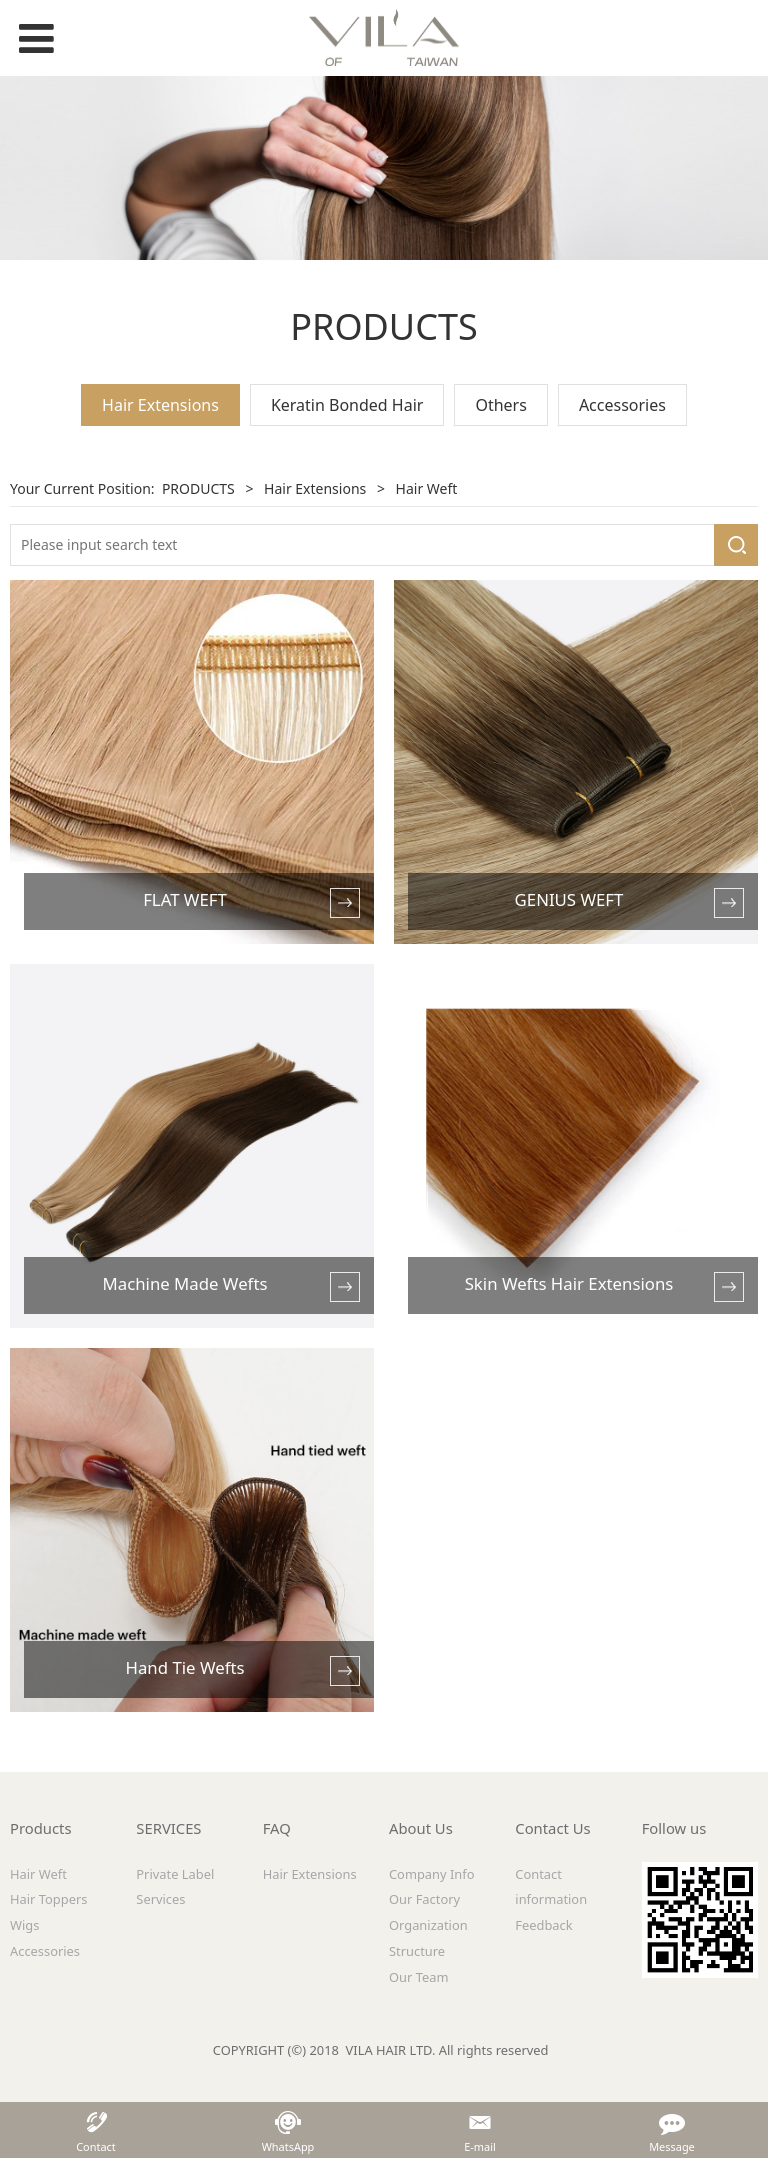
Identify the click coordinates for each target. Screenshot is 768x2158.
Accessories (622, 405)
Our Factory (424, 1899)
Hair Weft (38, 1874)
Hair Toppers (48, 1899)
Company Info (432, 1874)
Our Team (418, 1977)
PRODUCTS (198, 488)
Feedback (543, 1925)
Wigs (24, 1925)
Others (500, 405)
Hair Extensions (160, 405)
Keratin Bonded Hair (347, 405)
